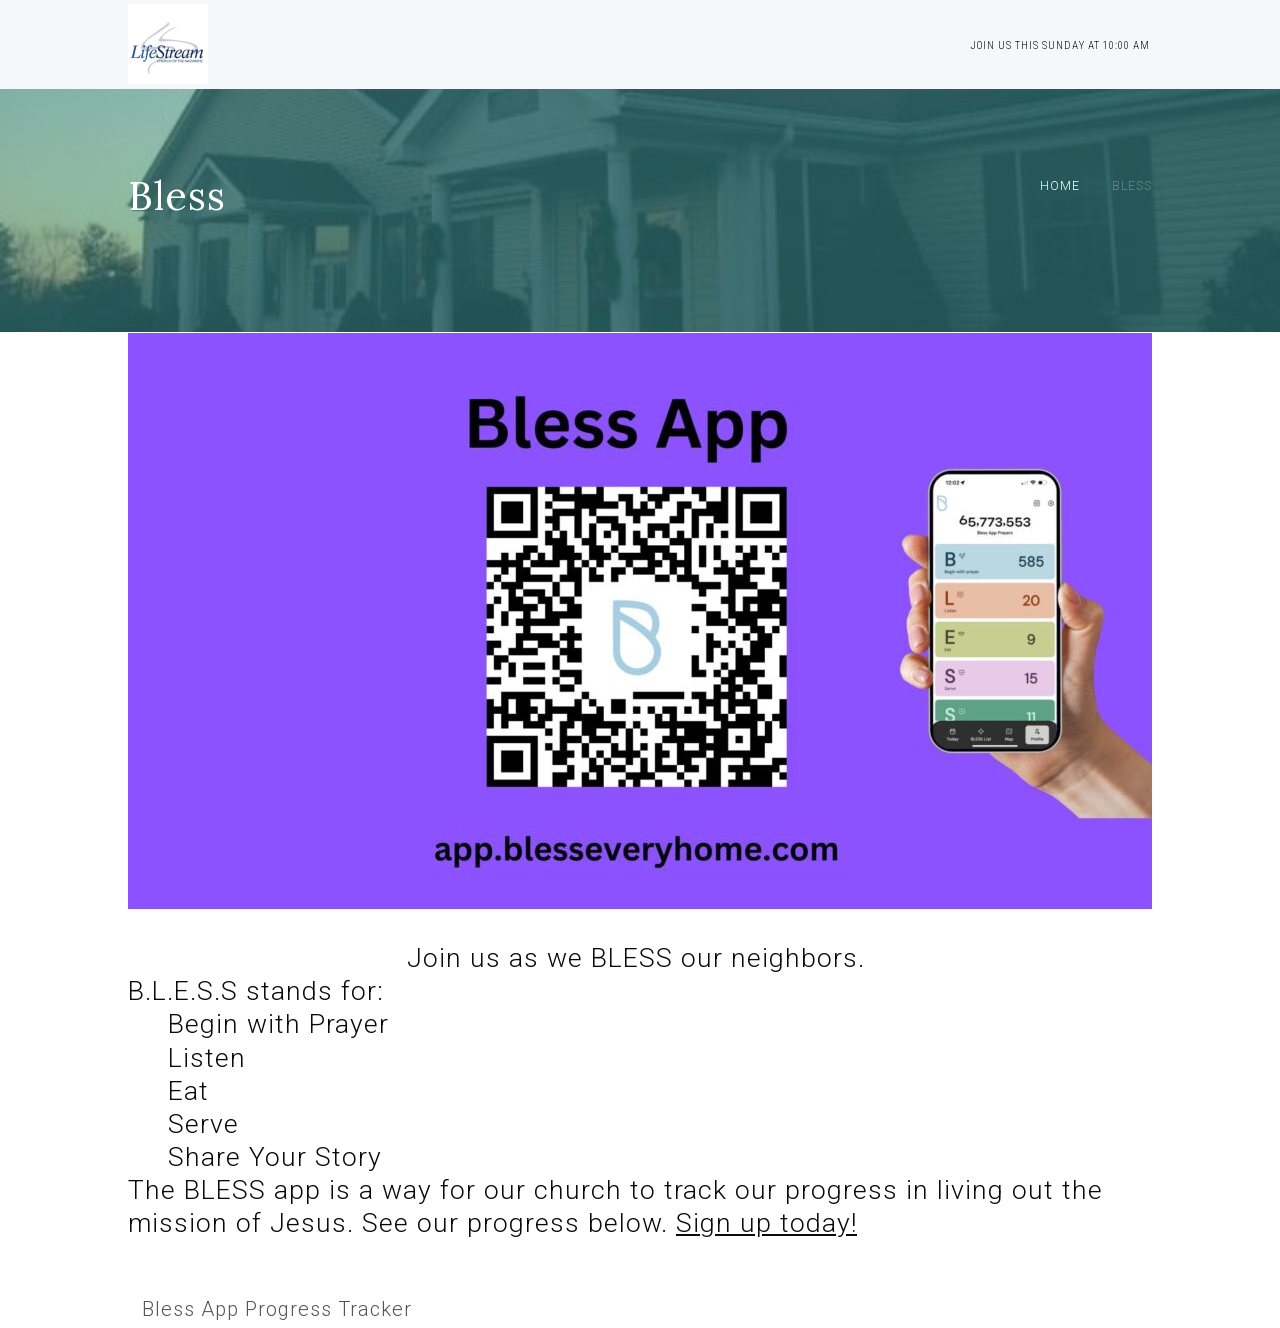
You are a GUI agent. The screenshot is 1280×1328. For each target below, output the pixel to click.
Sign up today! (766, 1223)
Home (1060, 186)
